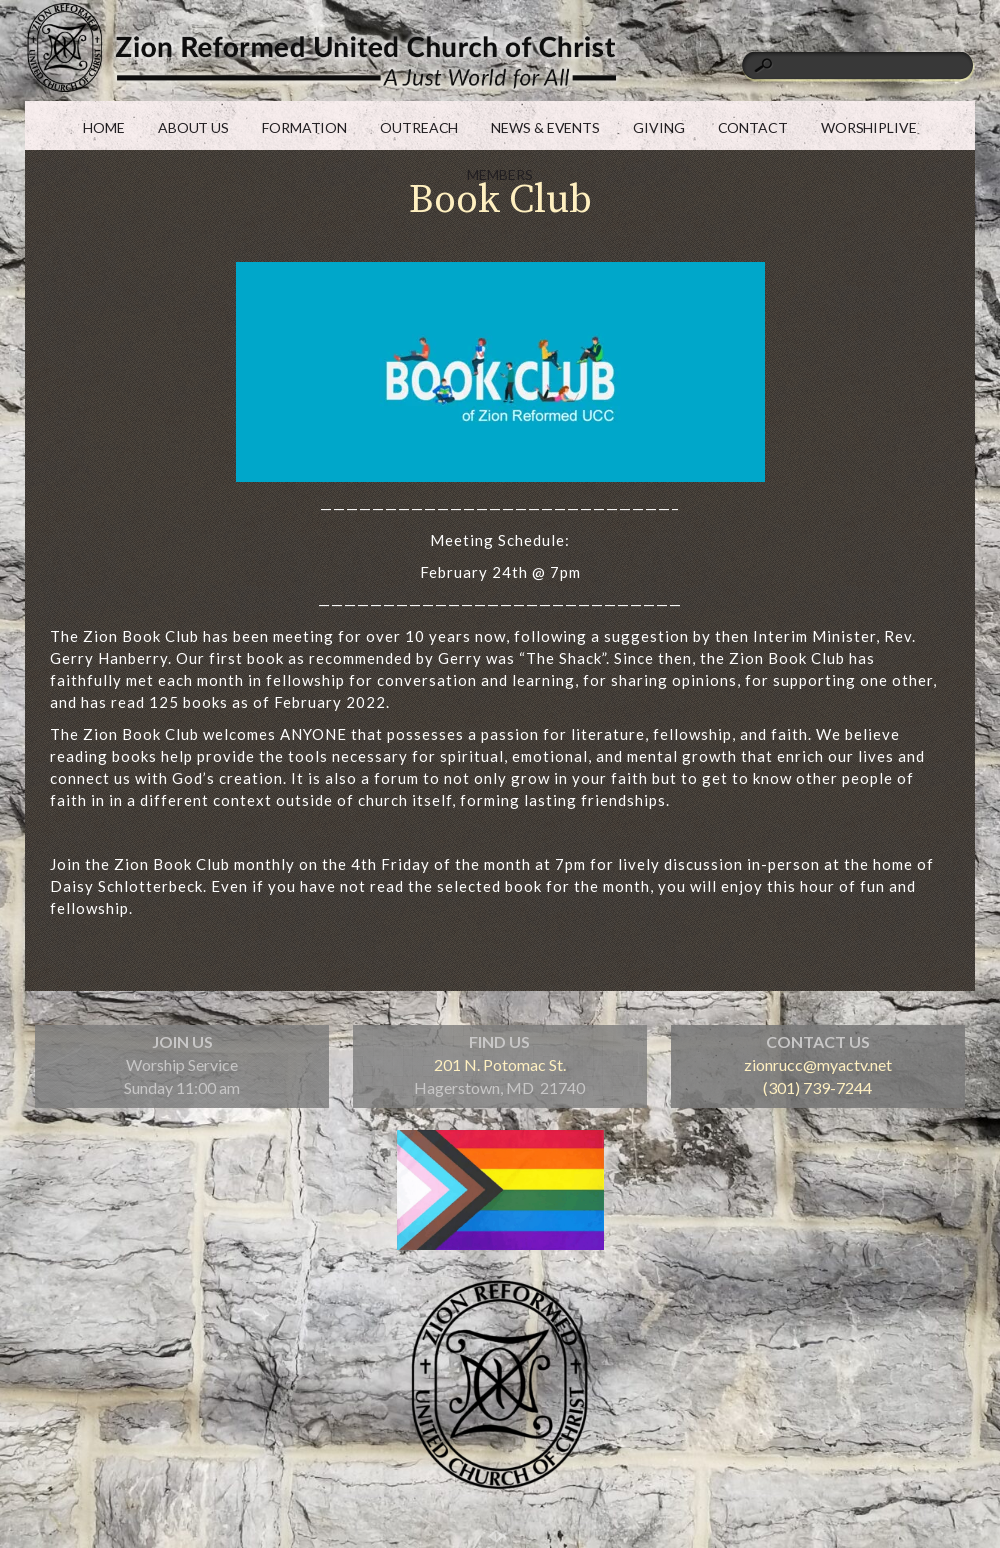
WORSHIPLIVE (869, 127)
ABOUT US (193, 127)
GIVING (658, 127)
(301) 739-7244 (817, 1087)
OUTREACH (419, 127)
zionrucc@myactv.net (818, 1064)
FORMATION (304, 127)
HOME (104, 127)
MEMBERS (499, 174)
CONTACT (753, 127)
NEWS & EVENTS (545, 127)
